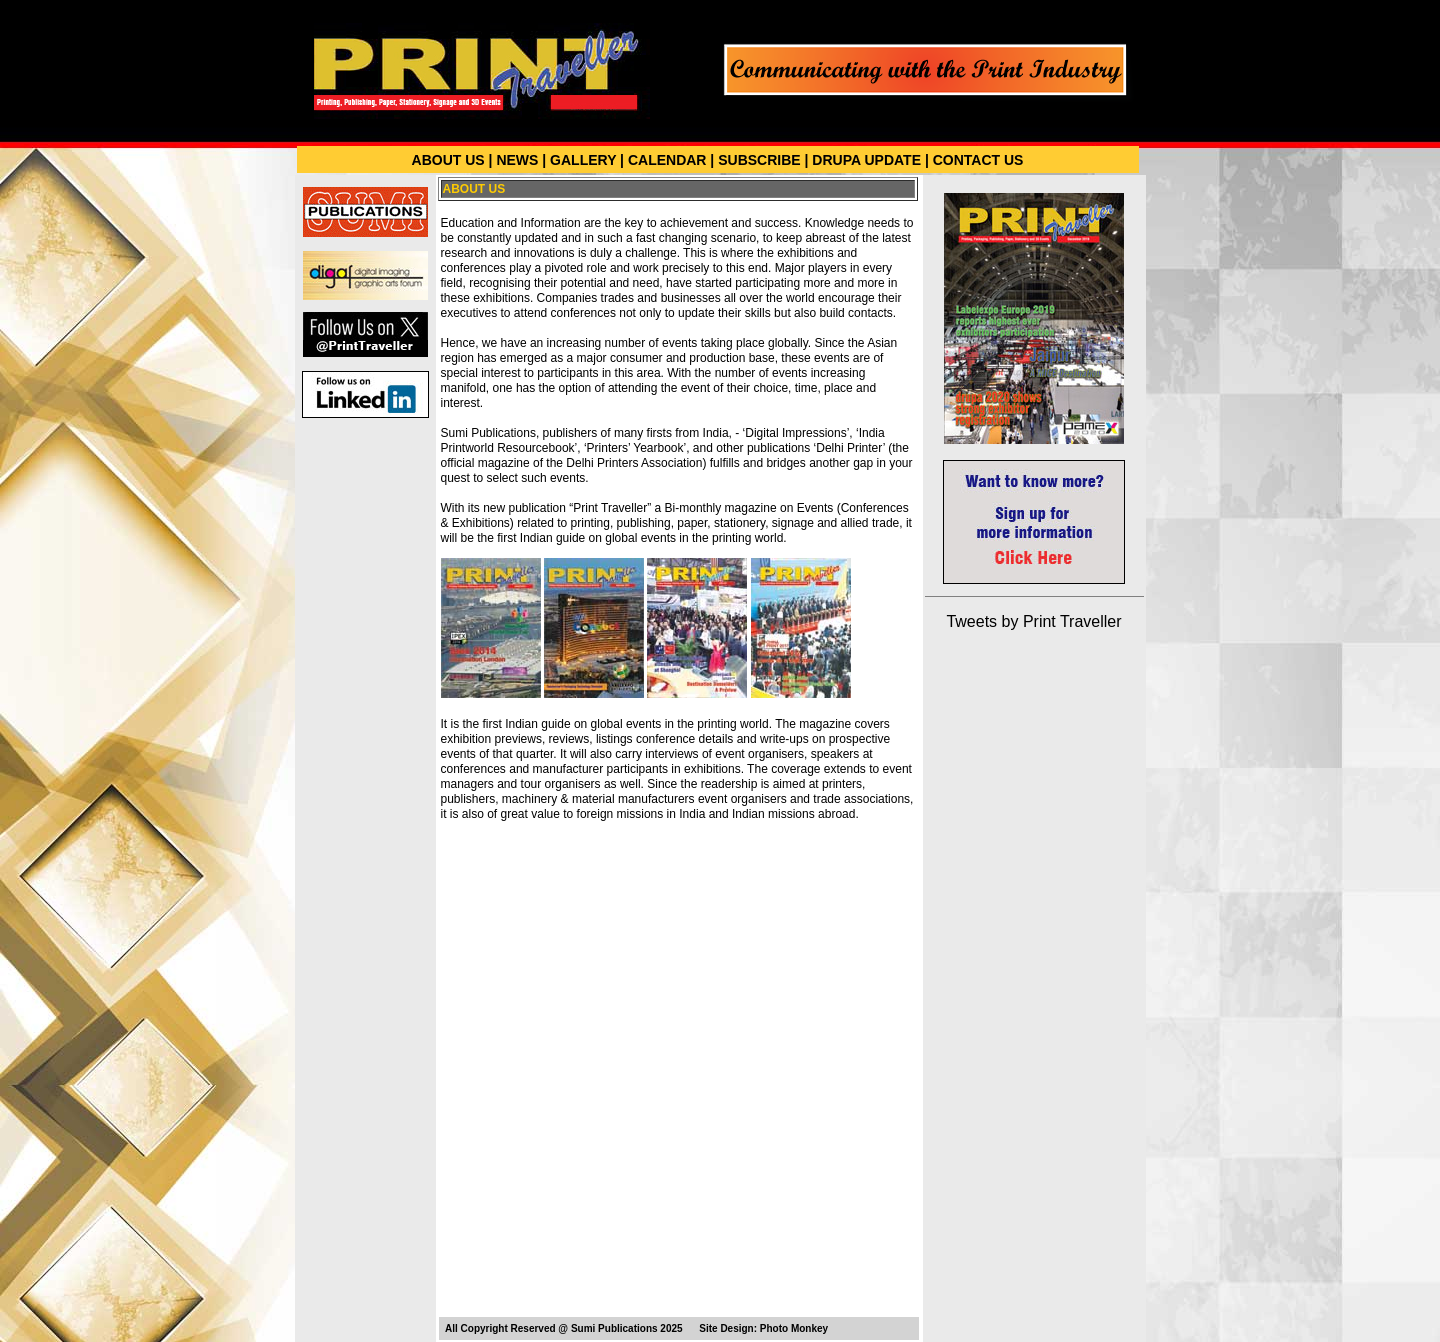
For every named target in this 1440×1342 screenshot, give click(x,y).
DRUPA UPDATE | (870, 160)
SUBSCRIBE (759, 160)
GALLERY (583, 160)
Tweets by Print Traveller (1033, 621)
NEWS (517, 160)
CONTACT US (978, 160)
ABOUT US (448, 160)
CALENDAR (667, 160)
